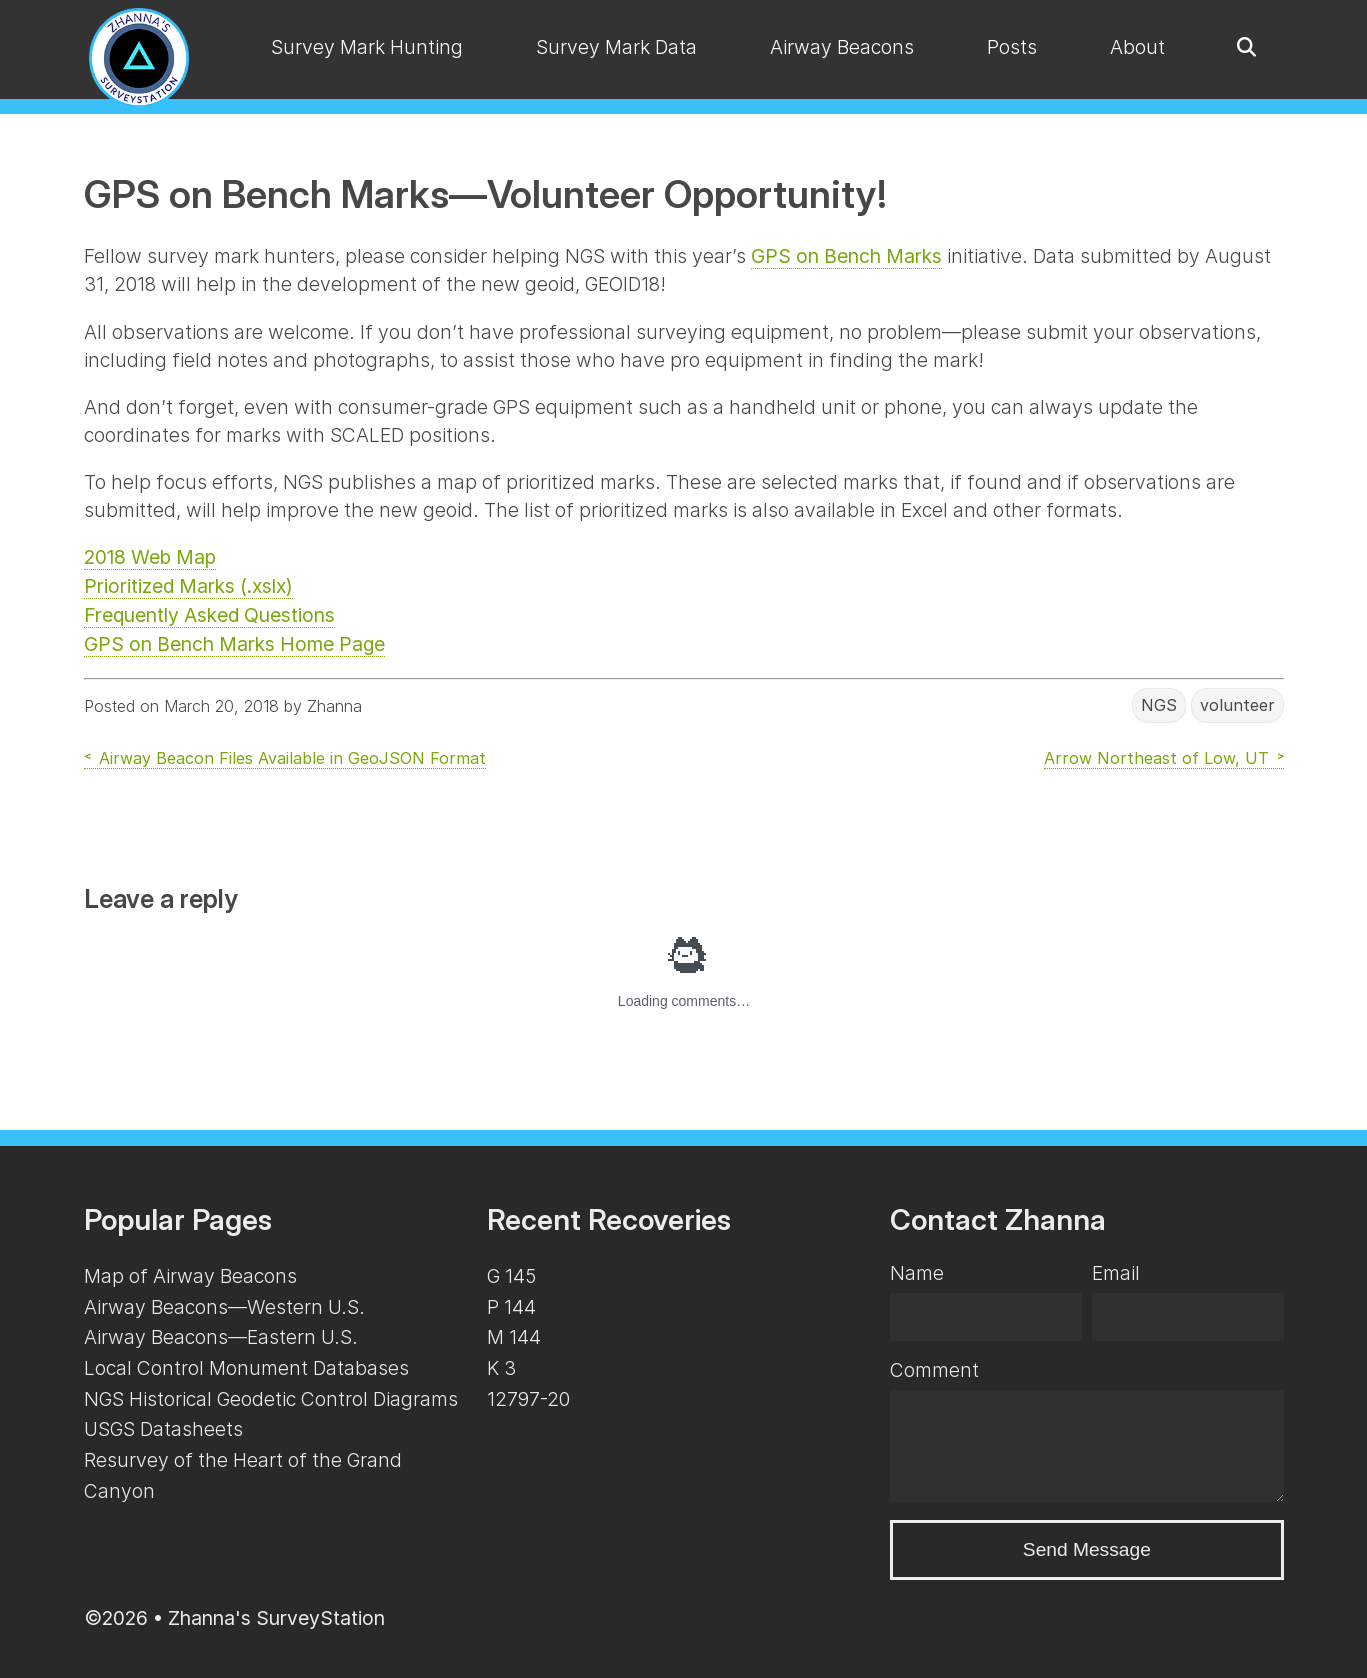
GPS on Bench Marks (846, 256)
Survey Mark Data (616, 47)
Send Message (1087, 1549)
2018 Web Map (150, 557)
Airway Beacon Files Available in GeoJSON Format (292, 758)
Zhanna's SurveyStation (276, 1618)
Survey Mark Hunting (367, 47)
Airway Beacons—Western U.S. (224, 1307)
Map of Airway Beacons (190, 1276)
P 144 (511, 1307)
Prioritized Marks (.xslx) (188, 586)
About (1137, 47)
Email (1116, 1273)
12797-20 (528, 1399)
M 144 (514, 1337)
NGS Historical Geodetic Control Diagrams (271, 1399)
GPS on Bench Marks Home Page (234, 644)
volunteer (1237, 706)
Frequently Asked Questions (209, 615)
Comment (934, 1370)
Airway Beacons (842, 47)
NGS (1159, 706)
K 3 (501, 1368)
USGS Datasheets (163, 1429)
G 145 (511, 1276)
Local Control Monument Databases (246, 1368)
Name (917, 1273)
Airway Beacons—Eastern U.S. (221, 1337)
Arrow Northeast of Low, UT (1156, 758)
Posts (1012, 47)
